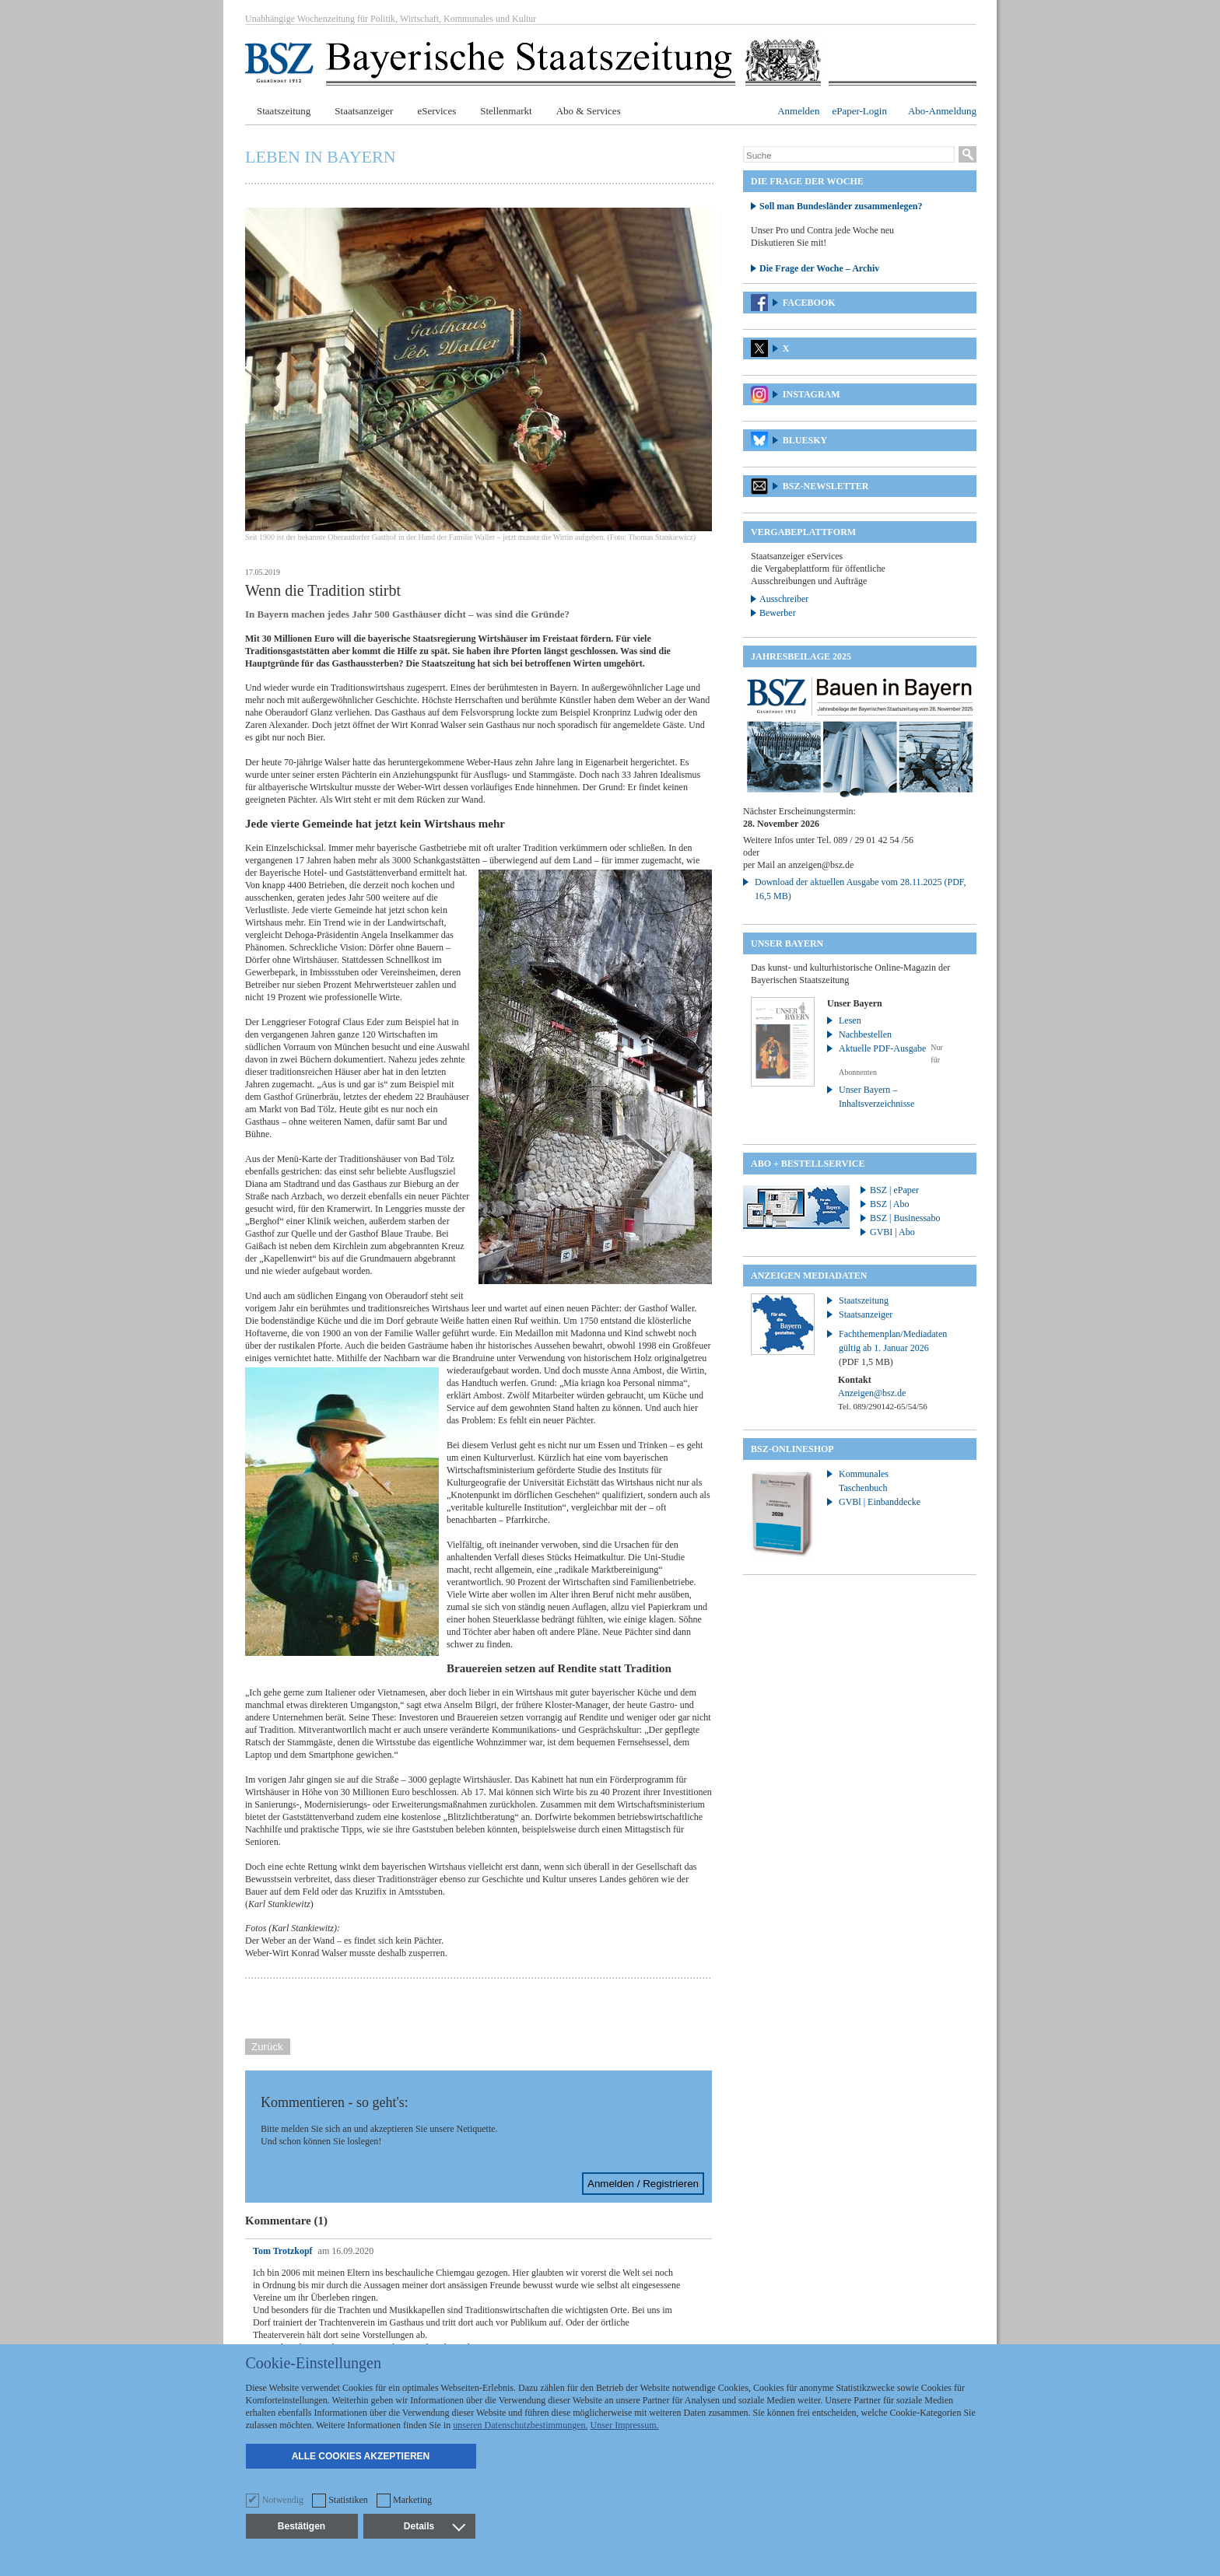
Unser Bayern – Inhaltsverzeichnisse (876, 1096)
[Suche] (849, 155)
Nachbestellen (865, 1034)
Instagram (811, 394)
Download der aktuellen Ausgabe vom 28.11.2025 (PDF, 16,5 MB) (860, 889)
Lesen (850, 1020)
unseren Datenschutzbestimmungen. (520, 2425)
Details (434, 2526)
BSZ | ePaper (894, 1190)
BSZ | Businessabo (905, 1218)
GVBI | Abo (892, 1232)
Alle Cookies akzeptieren (361, 2456)
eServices (436, 111)
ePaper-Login (859, 111)
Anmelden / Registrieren (643, 2183)
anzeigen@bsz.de (821, 864)
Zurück (267, 2047)
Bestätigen (301, 2526)
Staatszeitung (283, 111)
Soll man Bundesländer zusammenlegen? (840, 206)
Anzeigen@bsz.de (872, 1393)
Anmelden (798, 111)
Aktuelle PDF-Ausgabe (882, 1048)
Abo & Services (588, 111)
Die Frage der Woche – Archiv (819, 268)
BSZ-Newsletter (826, 486)
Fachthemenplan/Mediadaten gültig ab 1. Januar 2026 (893, 1347)
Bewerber (777, 612)
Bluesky (805, 440)
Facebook (809, 302)
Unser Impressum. (625, 2425)
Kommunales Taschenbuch (864, 1480)
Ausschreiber (783, 598)
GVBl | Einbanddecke (879, 1501)
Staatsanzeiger (364, 111)
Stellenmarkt (505, 111)
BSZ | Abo (889, 1204)
